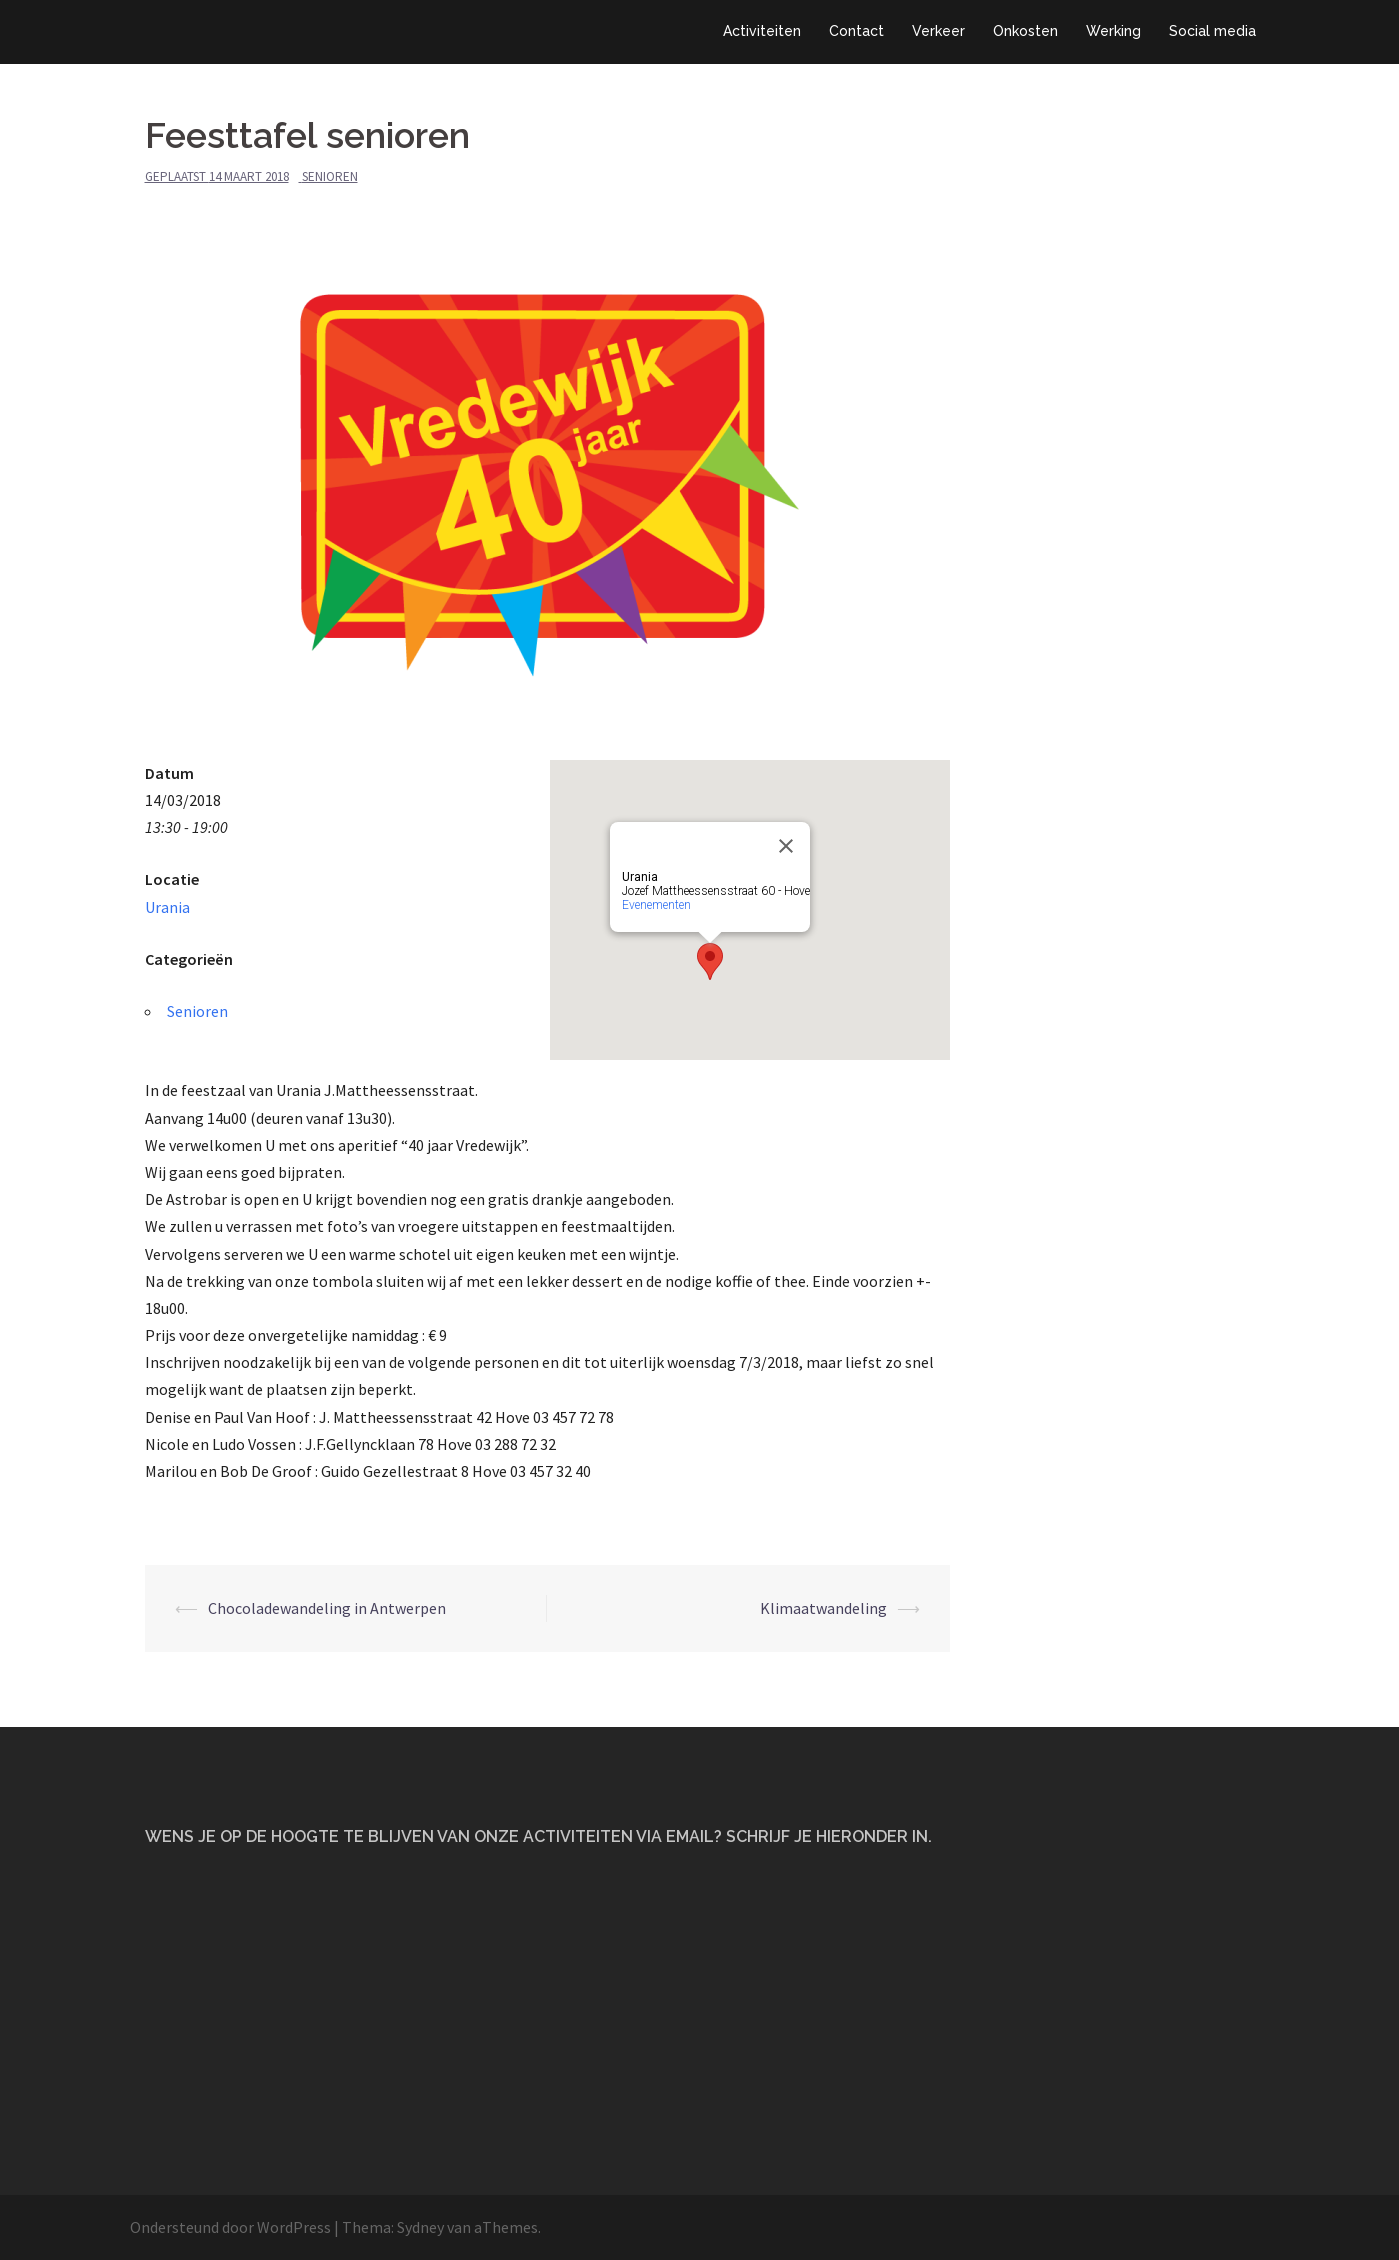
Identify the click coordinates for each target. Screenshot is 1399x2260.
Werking (1113, 31)
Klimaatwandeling (823, 1608)
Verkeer (938, 31)
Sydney (420, 2227)
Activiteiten (762, 31)
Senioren (330, 176)
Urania (167, 907)
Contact (856, 31)
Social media (1212, 31)
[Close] (786, 846)
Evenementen (656, 905)
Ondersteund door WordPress (230, 2227)
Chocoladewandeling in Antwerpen (327, 1608)
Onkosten (1025, 31)
